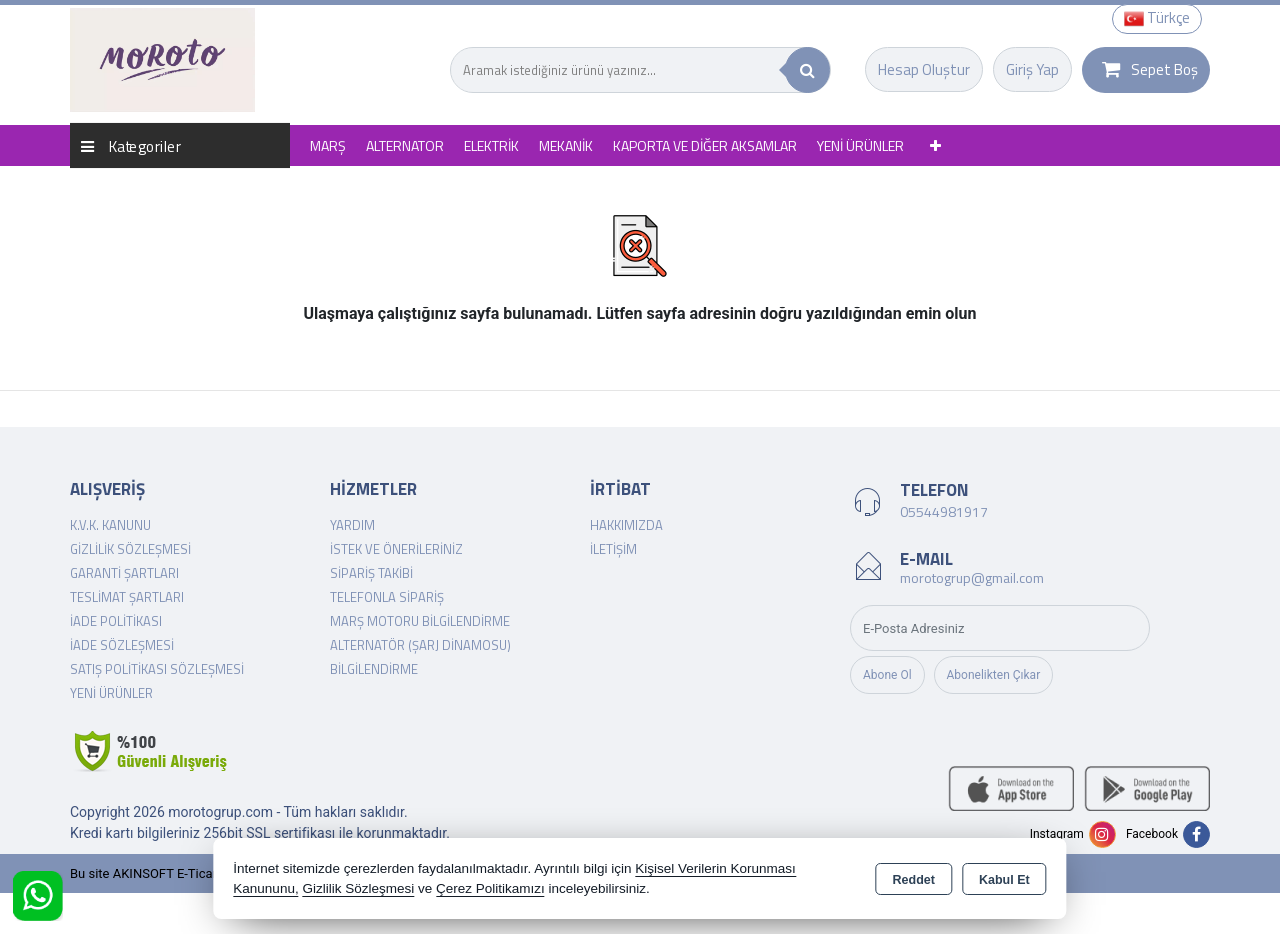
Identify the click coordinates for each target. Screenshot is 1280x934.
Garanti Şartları (124, 573)
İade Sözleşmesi (122, 645)
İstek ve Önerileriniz (396, 549)
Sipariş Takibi (371, 573)
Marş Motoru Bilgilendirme (420, 621)
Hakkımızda (626, 525)
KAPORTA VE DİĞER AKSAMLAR (705, 145)
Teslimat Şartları (127, 597)
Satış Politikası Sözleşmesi (157, 669)
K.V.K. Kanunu (110, 525)
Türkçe (1157, 17)
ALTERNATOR (405, 145)
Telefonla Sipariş (387, 597)
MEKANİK (566, 145)
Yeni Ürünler (111, 693)
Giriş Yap (1032, 69)
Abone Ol (887, 675)
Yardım (352, 525)
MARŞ (328, 145)
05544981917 (944, 511)
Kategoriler (131, 145)
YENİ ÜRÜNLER (860, 145)
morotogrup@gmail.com (972, 577)
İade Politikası (116, 621)
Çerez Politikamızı (490, 888)
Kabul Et (1004, 880)
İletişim (613, 549)
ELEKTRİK (491, 145)
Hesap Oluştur (924, 69)
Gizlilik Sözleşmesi (130, 549)
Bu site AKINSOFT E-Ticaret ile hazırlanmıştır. (199, 873)
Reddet (914, 880)
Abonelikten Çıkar (994, 675)
